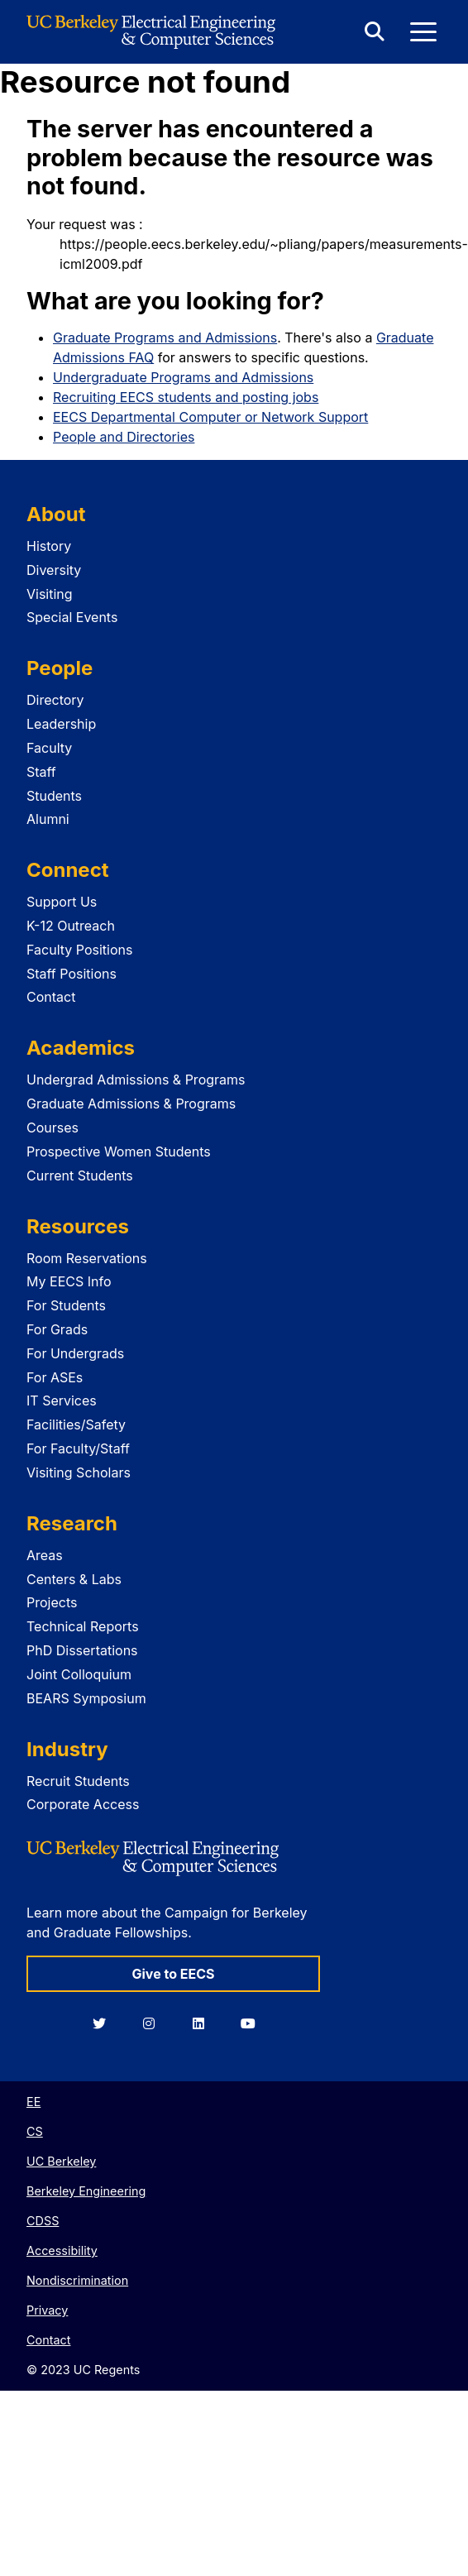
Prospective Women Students (118, 1151)
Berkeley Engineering (86, 2191)
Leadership (61, 724)
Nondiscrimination (77, 2280)
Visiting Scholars (78, 1472)
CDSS (42, 2221)
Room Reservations (86, 1258)
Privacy (47, 2310)
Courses (52, 1127)
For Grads (57, 1329)
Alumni (47, 819)
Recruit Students (78, 1781)
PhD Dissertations (82, 1650)
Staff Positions (71, 973)
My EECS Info (69, 1281)
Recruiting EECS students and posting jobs (185, 397)
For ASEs (54, 1377)
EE (33, 2102)
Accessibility (62, 2250)
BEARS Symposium (86, 1698)
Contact (50, 997)
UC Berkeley (61, 2161)
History (48, 546)
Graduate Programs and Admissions (165, 337)
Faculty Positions (79, 949)
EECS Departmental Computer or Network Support (210, 417)
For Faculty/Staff (78, 1448)
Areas (44, 1555)
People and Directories (123, 437)
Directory (55, 700)
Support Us (61, 901)
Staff (41, 772)
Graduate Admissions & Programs (131, 1103)
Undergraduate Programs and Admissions (183, 377)
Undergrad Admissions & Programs (136, 1079)
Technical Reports (82, 1626)
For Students (66, 1305)
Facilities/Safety (76, 1424)
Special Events (71, 617)
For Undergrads (75, 1353)
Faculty (49, 748)
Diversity (53, 570)
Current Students (79, 1175)
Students (54, 796)
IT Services (61, 1400)
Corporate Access (82, 1804)
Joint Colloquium (78, 1674)
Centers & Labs (74, 1579)
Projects (51, 1602)
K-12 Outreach (70, 925)
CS (34, 2131)
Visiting (49, 594)
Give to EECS (172, 1974)
